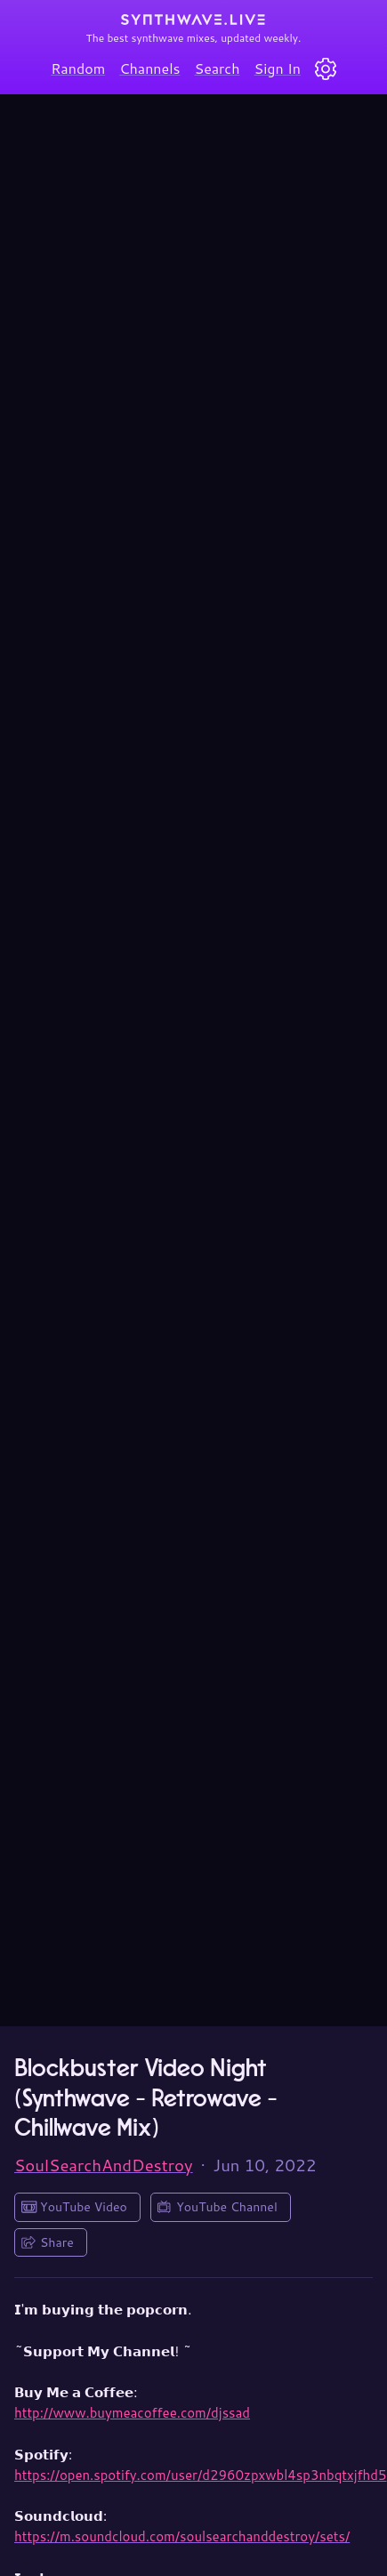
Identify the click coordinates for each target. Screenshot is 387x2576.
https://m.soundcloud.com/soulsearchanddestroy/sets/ (182, 2536)
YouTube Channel (227, 2207)
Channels (149, 68)
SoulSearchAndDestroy (103, 2165)
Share (57, 2242)
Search (217, 68)
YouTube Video (83, 2207)
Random (78, 68)
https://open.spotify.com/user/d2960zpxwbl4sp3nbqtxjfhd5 (200, 2475)
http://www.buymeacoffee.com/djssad (132, 2412)
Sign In (277, 68)
